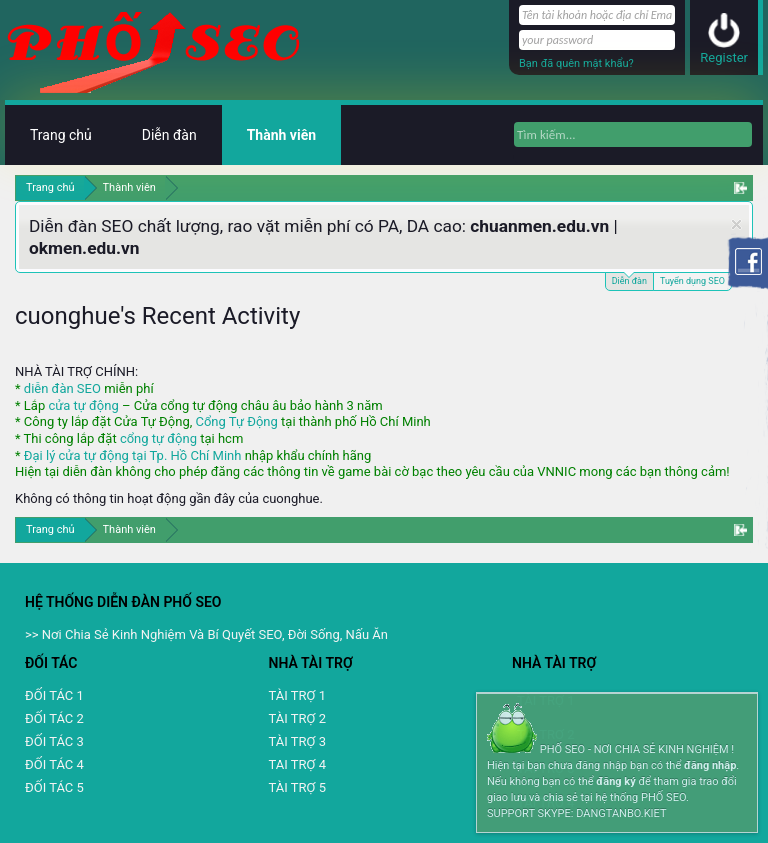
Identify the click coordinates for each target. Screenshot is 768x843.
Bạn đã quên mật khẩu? (576, 63)
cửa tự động (83, 405)
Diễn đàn (629, 279)
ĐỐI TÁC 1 (54, 695)
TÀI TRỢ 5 (297, 787)
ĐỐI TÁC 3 (54, 741)
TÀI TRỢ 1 (297, 695)
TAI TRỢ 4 (297, 764)
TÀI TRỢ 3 (297, 741)
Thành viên (281, 135)
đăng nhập (710, 765)
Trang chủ (61, 135)
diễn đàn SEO (62, 388)
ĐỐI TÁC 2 (54, 718)
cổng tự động (158, 438)
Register (724, 57)
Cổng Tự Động (236, 421)
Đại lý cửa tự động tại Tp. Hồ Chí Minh (133, 455)
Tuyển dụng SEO (692, 281)
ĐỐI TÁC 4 (54, 764)
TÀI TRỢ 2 (297, 718)
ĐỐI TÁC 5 (54, 787)
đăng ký (615, 781)
